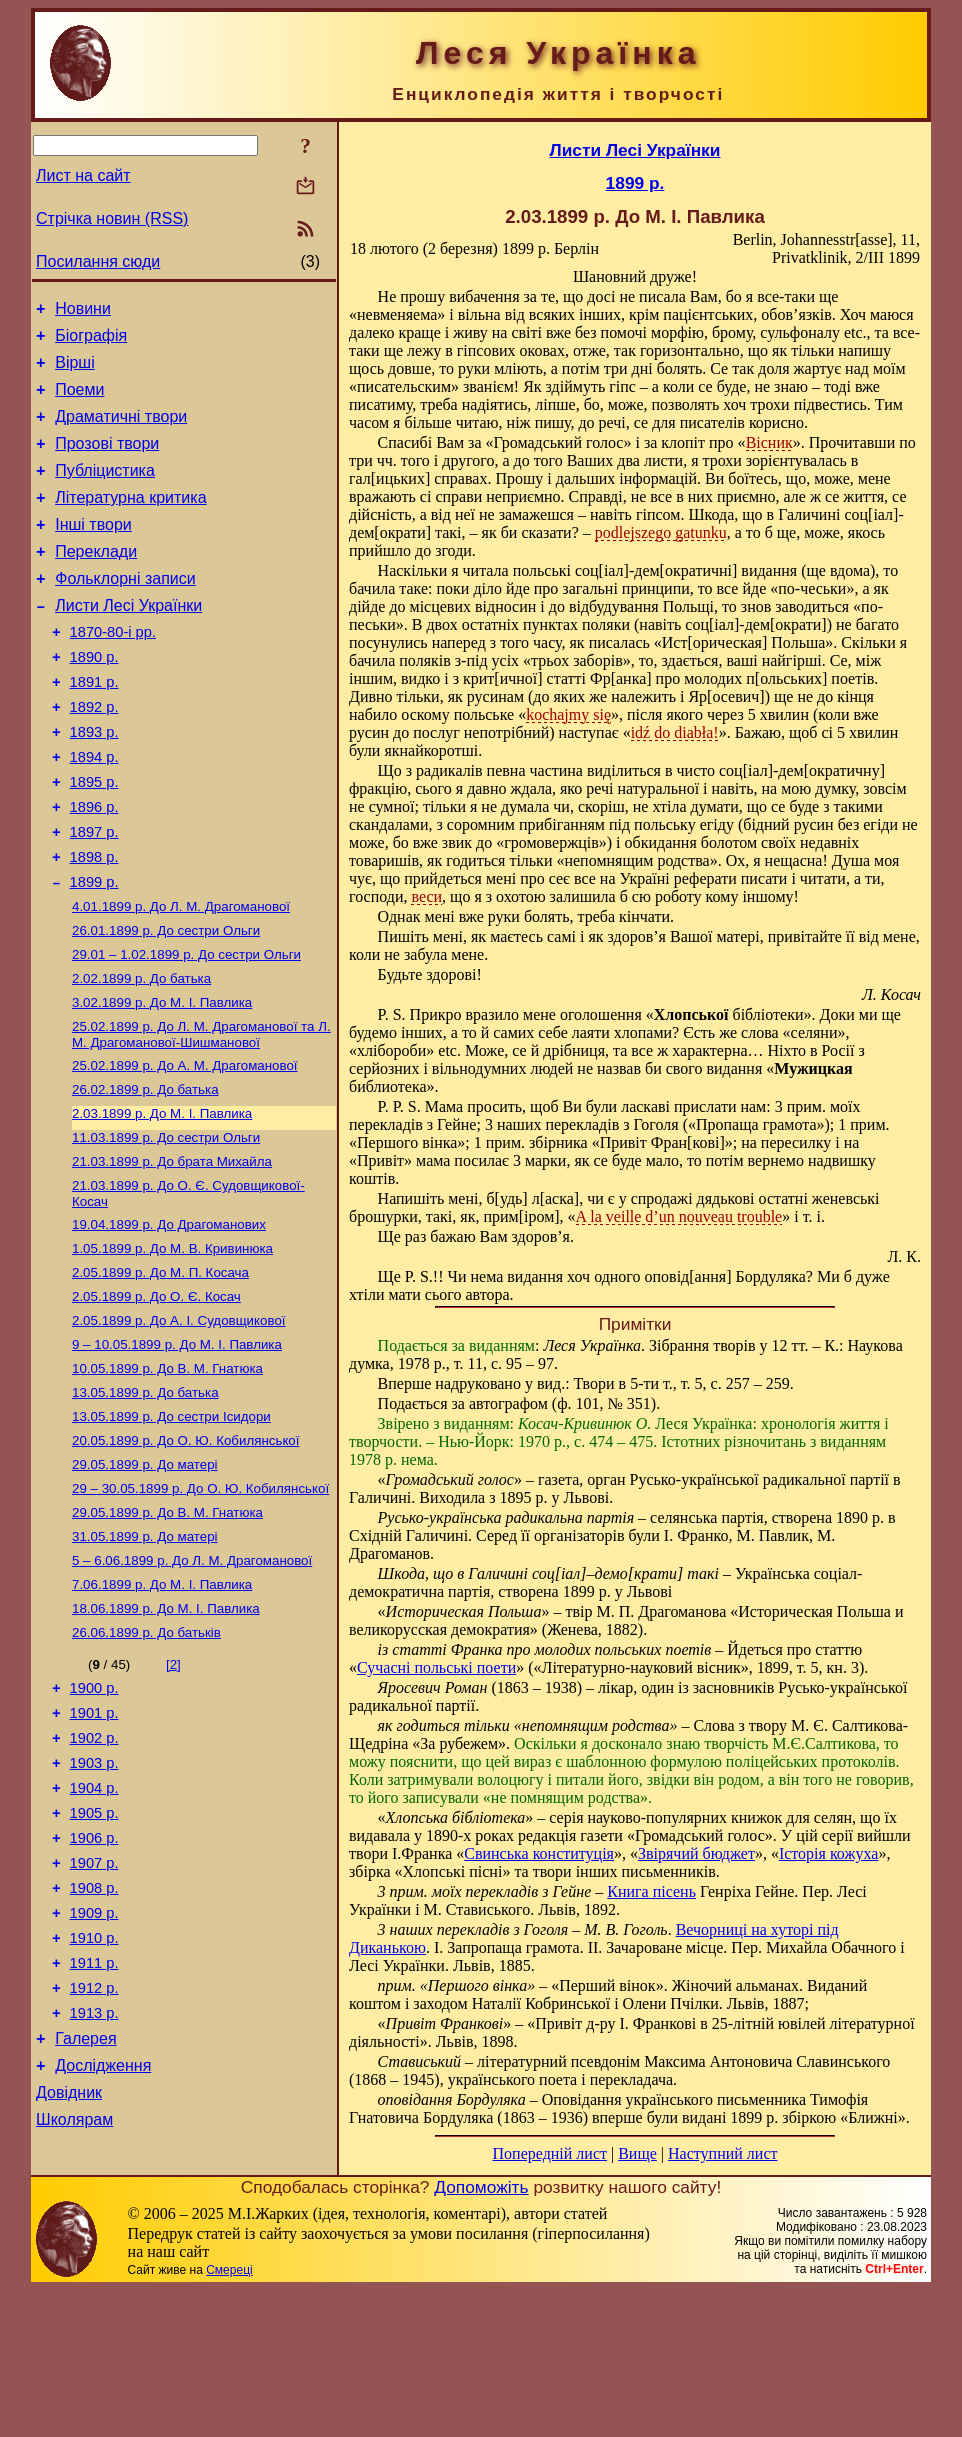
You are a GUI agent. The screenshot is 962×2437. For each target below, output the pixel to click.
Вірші (75, 371)
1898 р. (94, 923)
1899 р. (94, 951)
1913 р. (94, 2184)
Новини (83, 311)
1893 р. (94, 783)
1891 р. (94, 727)
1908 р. (94, 2044)
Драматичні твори (121, 431)
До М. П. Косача (160, 1371)
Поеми (79, 401)
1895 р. (94, 839)
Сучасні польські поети (436, 1667)
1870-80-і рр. (113, 671)
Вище (637, 2153)
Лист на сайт (83, 175)
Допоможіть (481, 2334)
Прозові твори (107, 461)
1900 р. (94, 1820)
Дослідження (103, 2242)
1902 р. (94, 1876)
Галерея (85, 2212)
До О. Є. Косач (156, 1397)
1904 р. (94, 1932)
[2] (173, 1793)
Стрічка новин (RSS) (112, 218)
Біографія (91, 341)
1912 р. (94, 2156)
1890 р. (94, 699)
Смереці (229, 2417)
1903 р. (94, 1904)
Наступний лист (722, 2153)
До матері (145, 1579)
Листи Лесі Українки (128, 641)
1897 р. (94, 895)
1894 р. (94, 811)
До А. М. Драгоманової (185, 1148)
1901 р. (94, 1848)
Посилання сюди (98, 261)
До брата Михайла (172, 1252)
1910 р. (94, 2100)
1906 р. (94, 1988)
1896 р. (94, 867)
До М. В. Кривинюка (172, 1345)
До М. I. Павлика (162, 1081)
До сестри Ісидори (171, 1527)
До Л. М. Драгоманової (181, 977)
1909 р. (94, 2072)
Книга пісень (651, 1891)
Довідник (69, 2272)
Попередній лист (550, 2153)
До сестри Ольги (166, 1003)
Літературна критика (130, 521)
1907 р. (94, 2016)
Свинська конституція (539, 1853)
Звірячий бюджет (696, 1853)
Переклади (96, 581)
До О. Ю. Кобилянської (185, 1553)
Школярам (74, 2302)
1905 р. (94, 1960)
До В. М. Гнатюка (167, 1475)
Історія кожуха (829, 1853)
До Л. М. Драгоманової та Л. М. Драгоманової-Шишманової (201, 1115)
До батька (141, 1055)
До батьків (146, 1761)
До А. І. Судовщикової (179, 1423)
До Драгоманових (169, 1319)
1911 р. (94, 2128)
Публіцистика (105, 491)
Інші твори (93, 551)
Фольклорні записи (125, 611)
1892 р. (94, 755)
